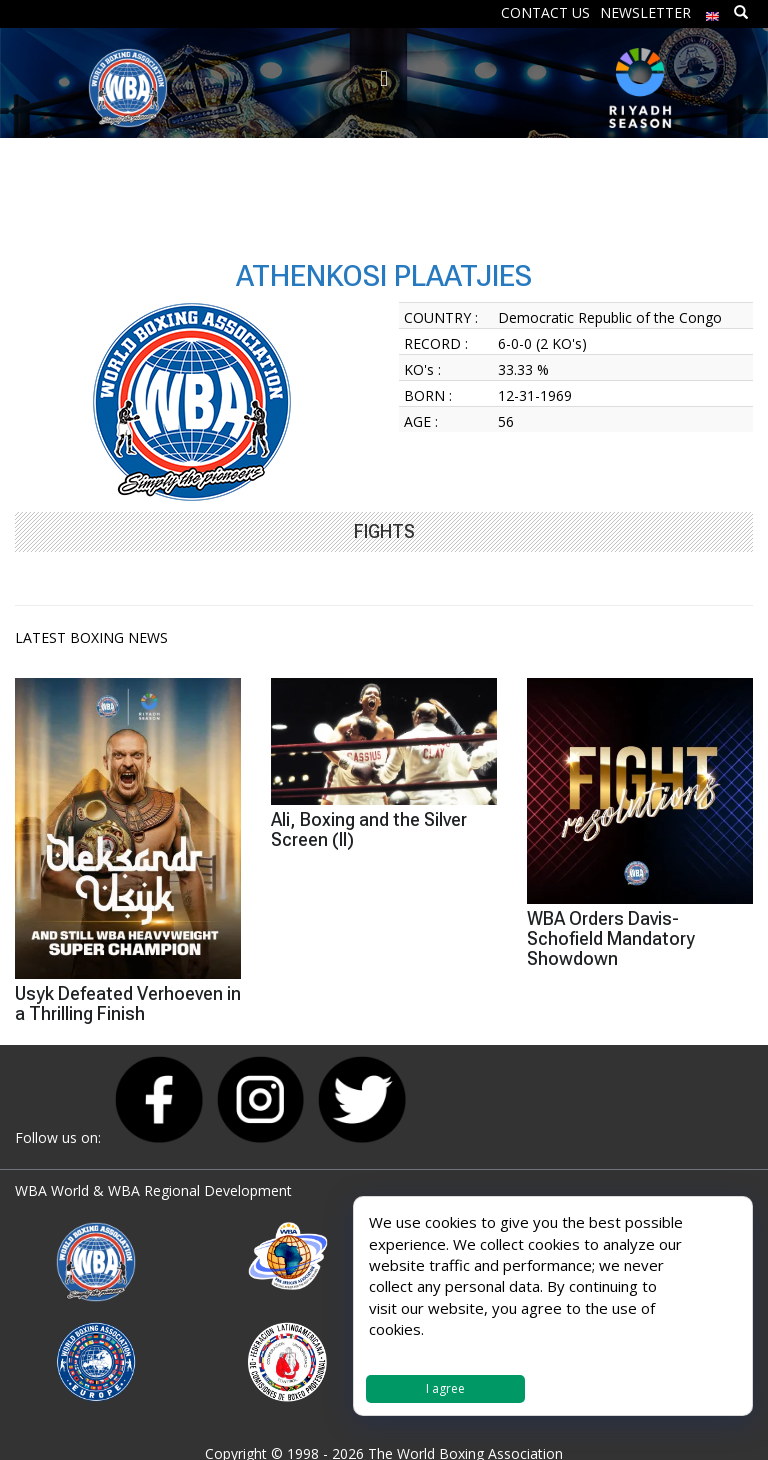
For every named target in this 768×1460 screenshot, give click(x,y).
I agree (445, 1388)
